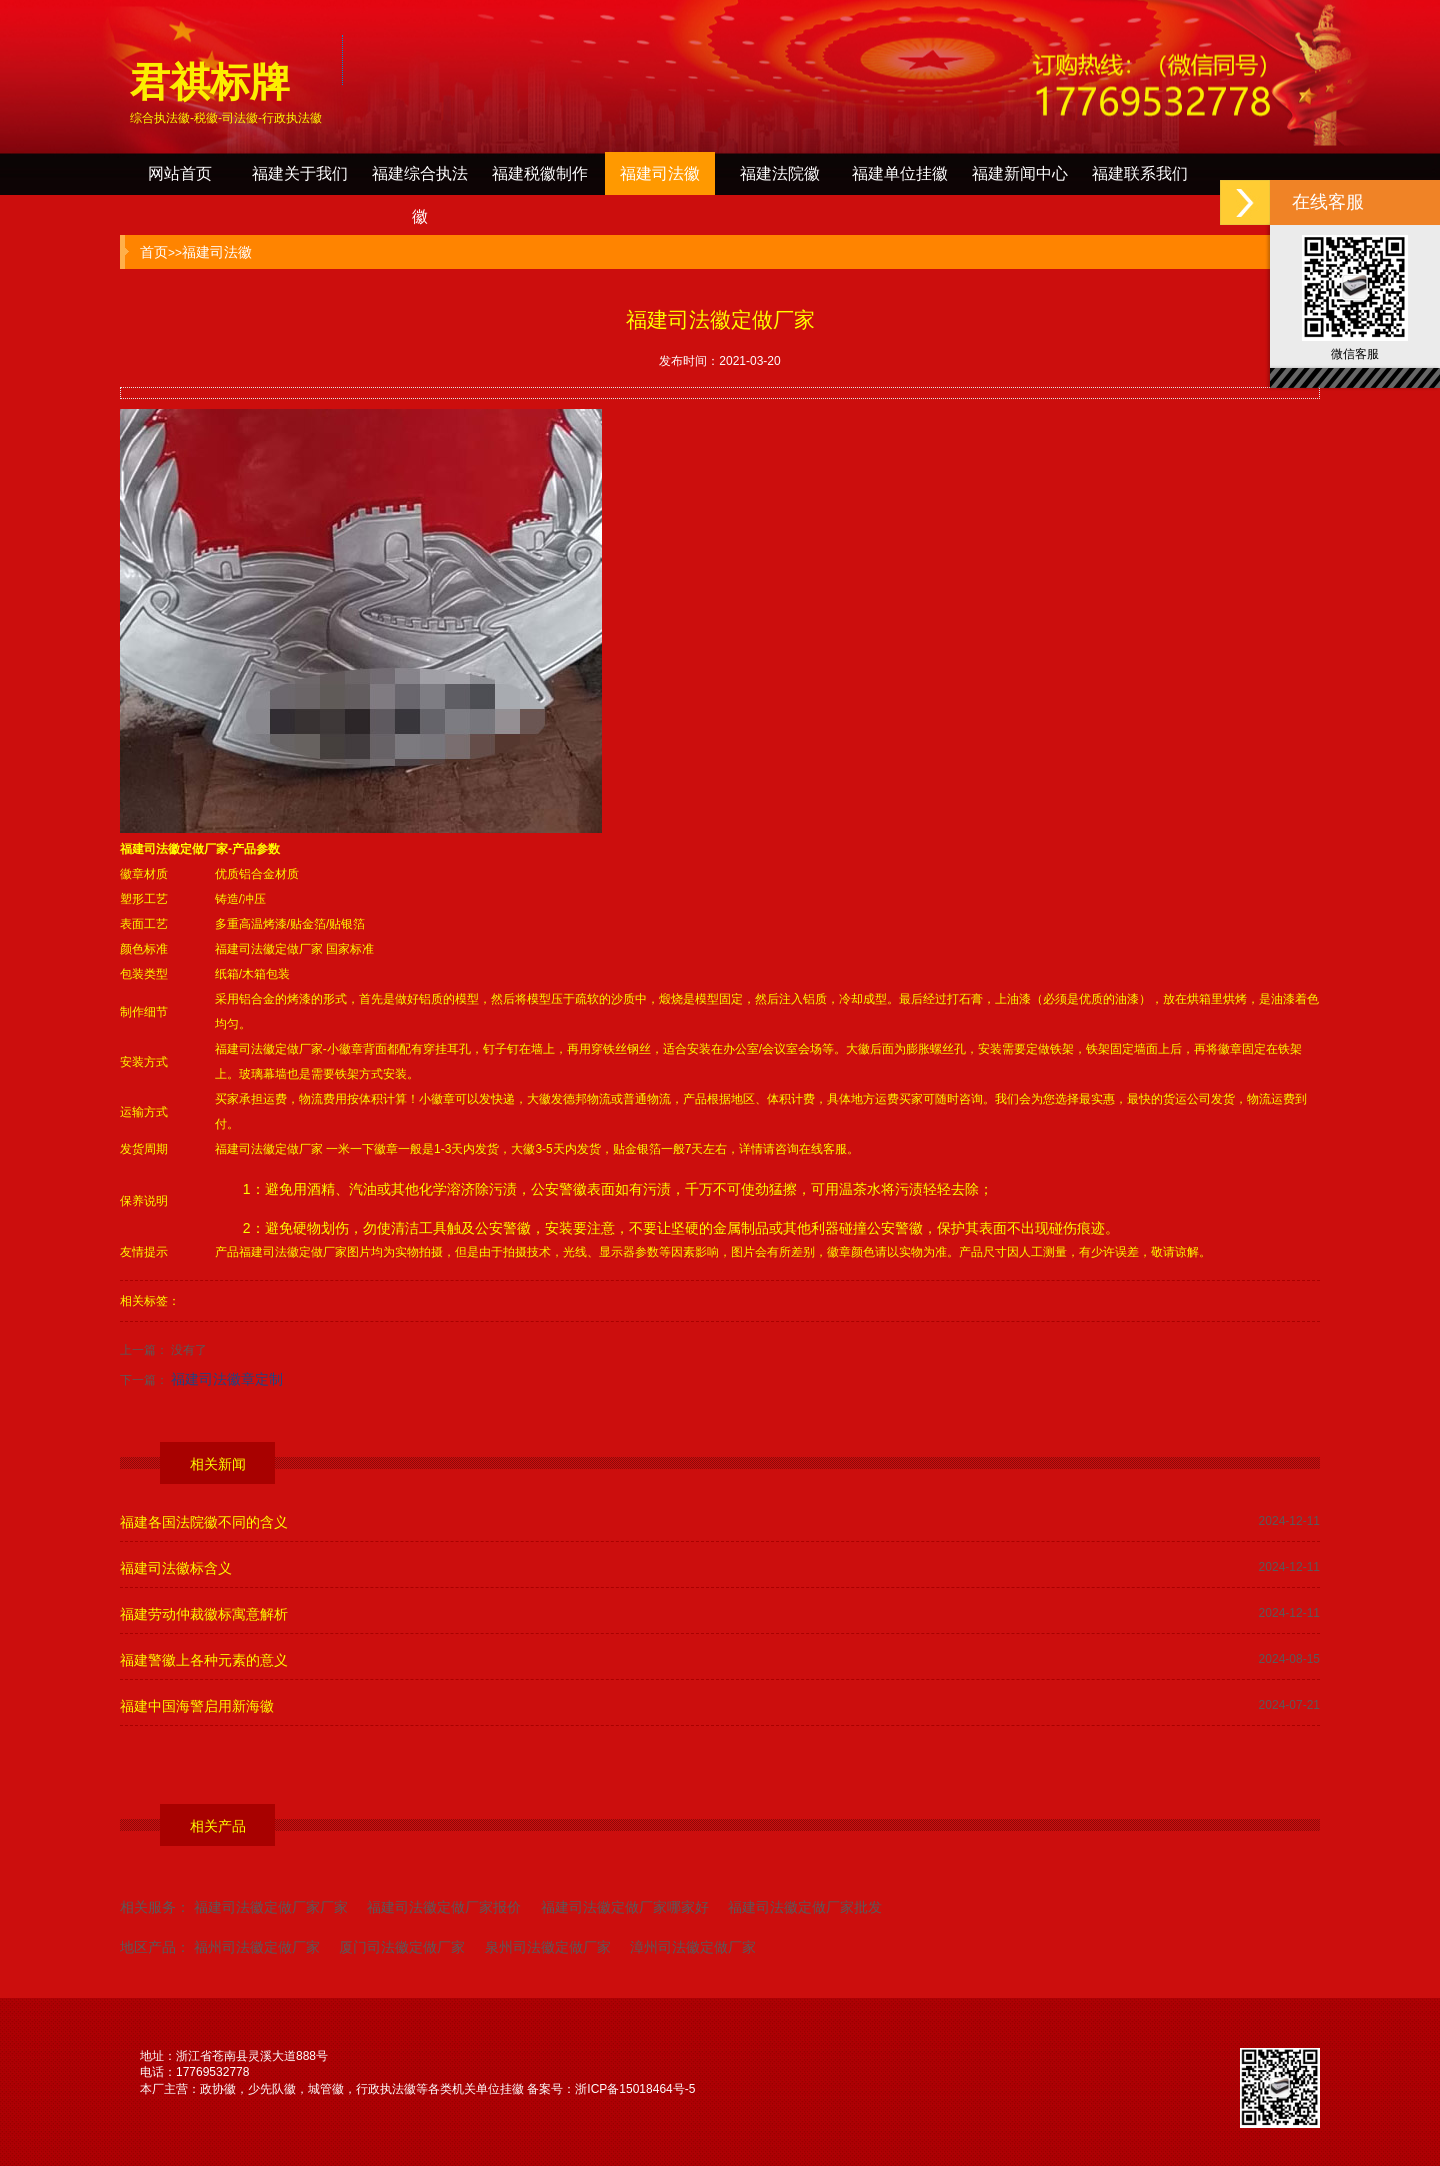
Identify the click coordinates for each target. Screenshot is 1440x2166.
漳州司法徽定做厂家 (693, 1947)
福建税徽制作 (540, 173)
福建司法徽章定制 (227, 1379)
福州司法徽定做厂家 (257, 1947)
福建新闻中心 (1020, 173)
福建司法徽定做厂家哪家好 (625, 1907)
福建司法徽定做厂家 (174, 849)
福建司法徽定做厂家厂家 (271, 1907)
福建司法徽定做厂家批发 (805, 1907)
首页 (154, 252)
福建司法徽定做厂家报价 (444, 1907)
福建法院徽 (780, 173)
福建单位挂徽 (900, 173)
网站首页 (180, 173)
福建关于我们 (300, 173)
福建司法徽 (660, 173)
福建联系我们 (1140, 173)
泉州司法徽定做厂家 (548, 1947)
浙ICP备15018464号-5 (635, 2089)
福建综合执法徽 (420, 180)
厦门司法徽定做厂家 (402, 1947)
